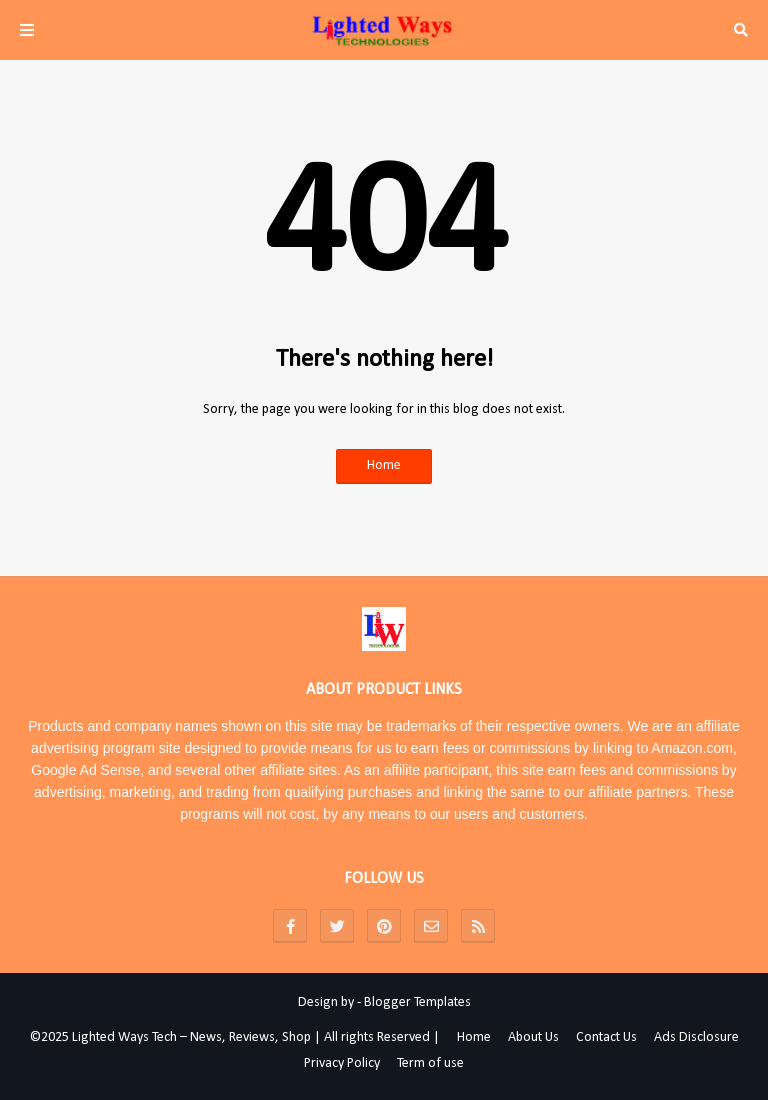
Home (384, 465)
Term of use (430, 1063)
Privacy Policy (342, 1063)
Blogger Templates (417, 1002)
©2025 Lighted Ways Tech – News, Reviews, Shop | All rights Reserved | (235, 1037)
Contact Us (606, 1037)
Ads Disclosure (696, 1037)
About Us (533, 1037)
